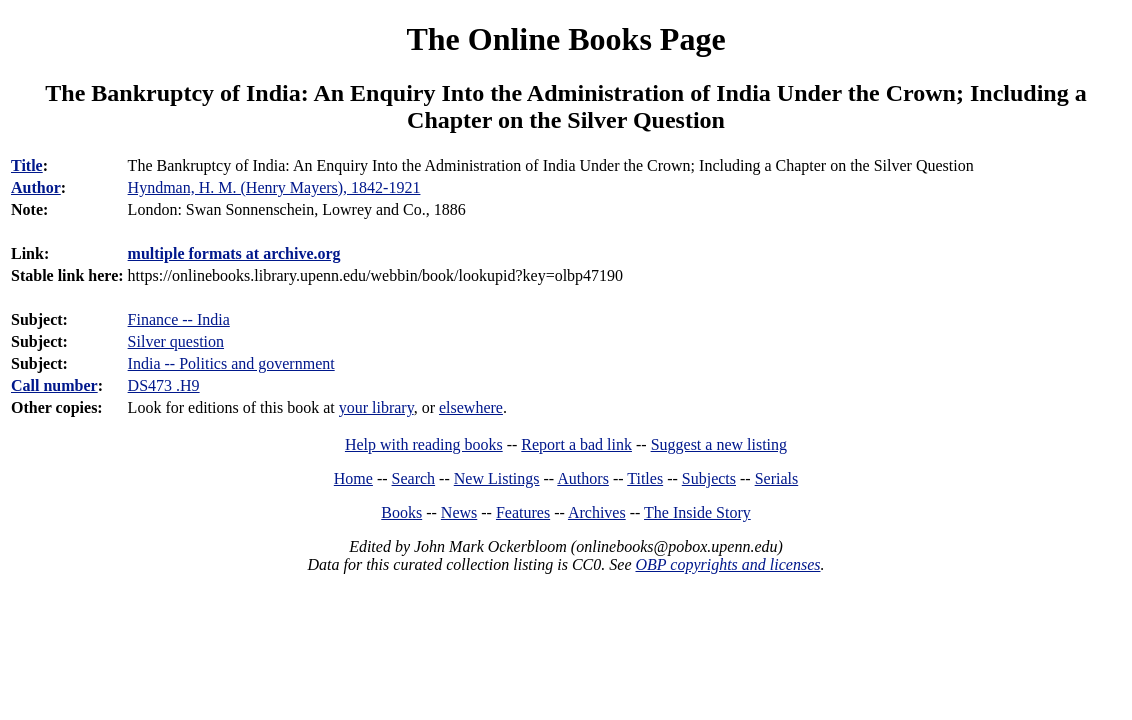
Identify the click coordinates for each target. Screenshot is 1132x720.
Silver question (176, 341)
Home (353, 478)
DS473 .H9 (164, 385)
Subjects (709, 478)
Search (414, 478)
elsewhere (471, 407)
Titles (645, 478)
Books (401, 512)
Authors (583, 478)
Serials (777, 478)
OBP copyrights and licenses (727, 564)
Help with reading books (424, 444)
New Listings (497, 478)
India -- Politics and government (231, 363)
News (459, 512)
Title (27, 165)
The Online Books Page (565, 39)
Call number (54, 385)
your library (376, 407)
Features (523, 512)
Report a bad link (576, 444)
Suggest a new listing (719, 444)
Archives (597, 512)
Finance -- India (179, 319)
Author (36, 187)
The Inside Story (697, 512)
